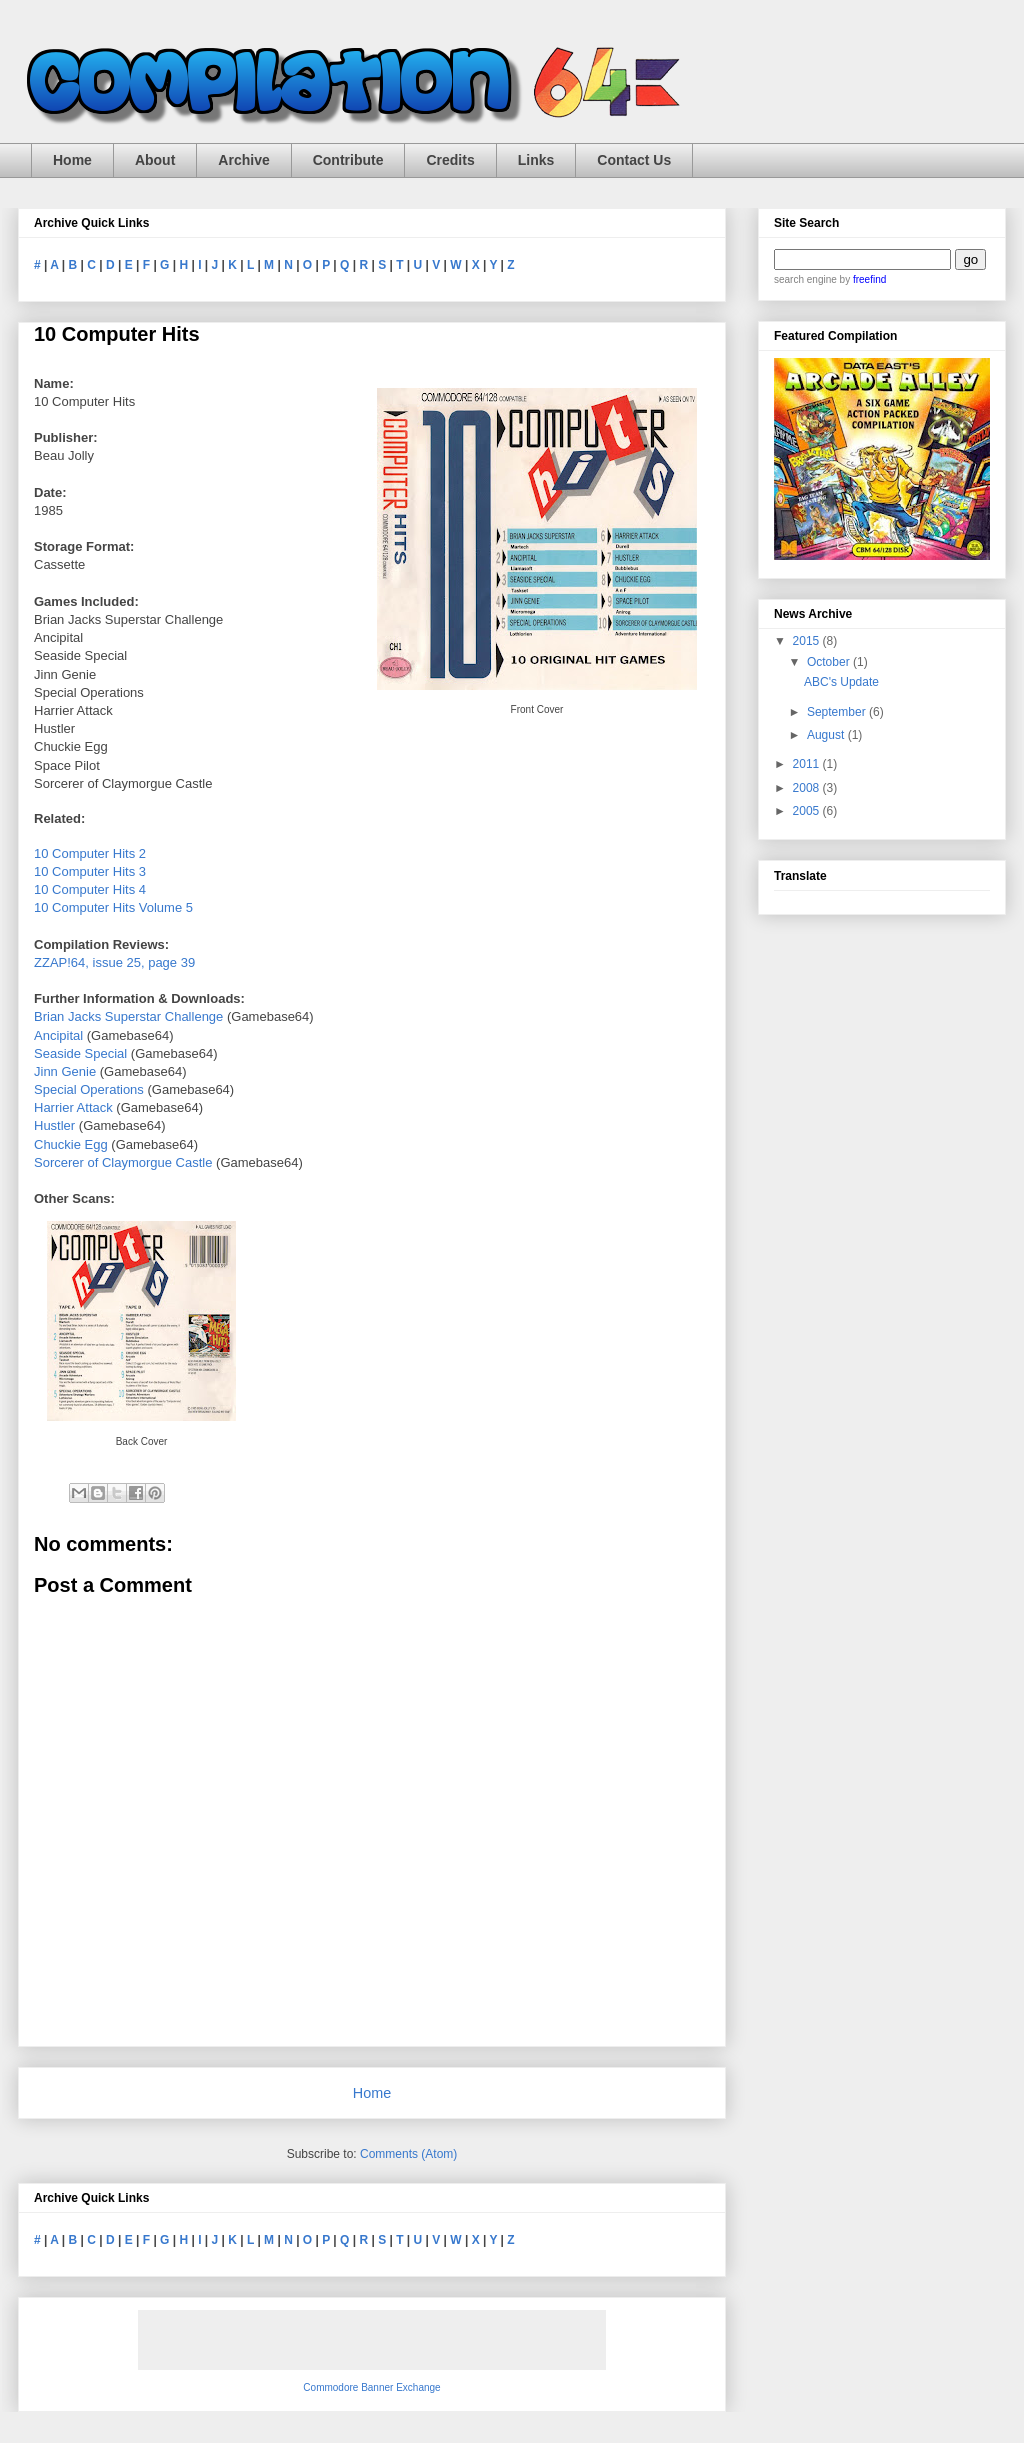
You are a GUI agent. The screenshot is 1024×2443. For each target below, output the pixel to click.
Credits (450, 160)
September (838, 712)
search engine (805, 279)
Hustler (54, 1125)
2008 (808, 788)
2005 (808, 811)
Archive (243, 160)
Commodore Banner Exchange (371, 2387)
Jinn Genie (65, 1071)
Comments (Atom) (408, 2154)
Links (536, 160)
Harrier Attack (73, 1107)
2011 (808, 764)
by (861, 279)
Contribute (348, 160)
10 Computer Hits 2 (90, 853)
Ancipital (58, 1035)
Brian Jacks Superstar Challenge (128, 1016)
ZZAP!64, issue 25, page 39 (114, 962)
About (155, 160)
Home (72, 160)
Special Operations (89, 1089)
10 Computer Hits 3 (90, 871)
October (830, 662)
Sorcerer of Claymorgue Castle (123, 1162)
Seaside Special (80, 1053)
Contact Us (634, 160)
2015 (808, 641)
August (827, 735)
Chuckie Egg (71, 1144)
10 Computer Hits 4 (90, 889)
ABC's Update (841, 682)
